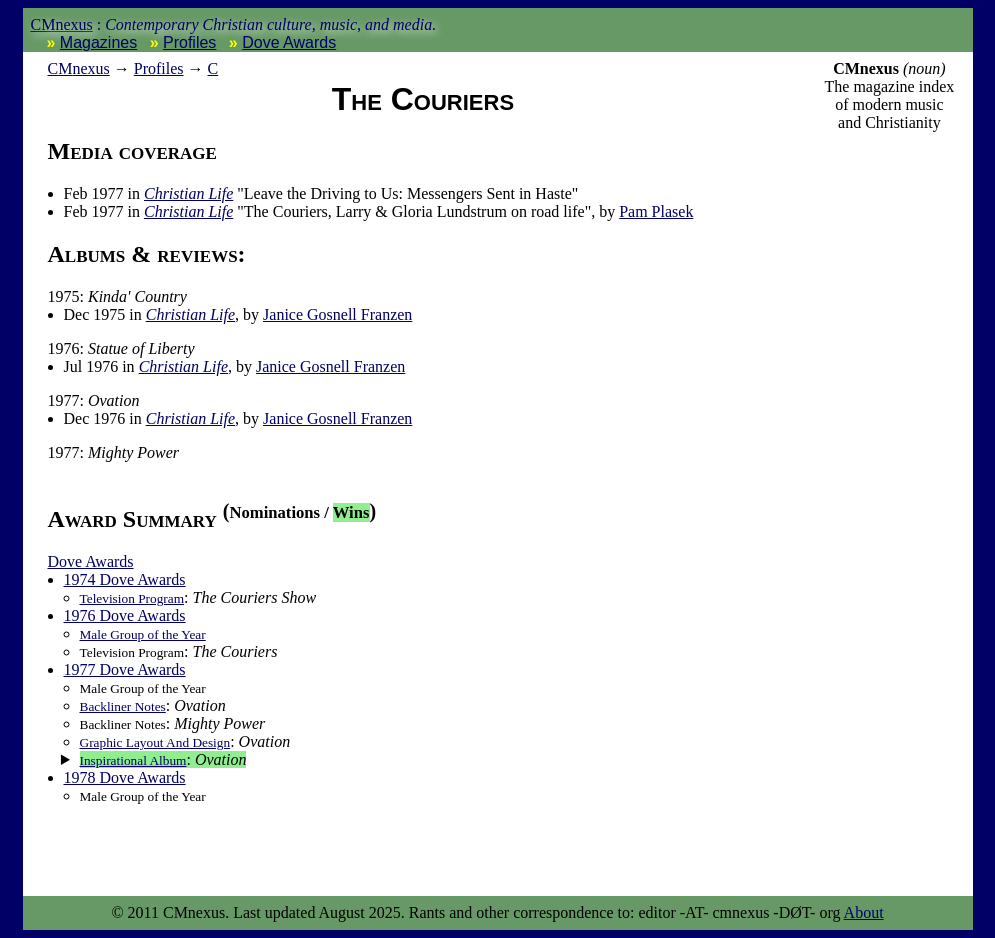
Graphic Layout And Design (155, 742)
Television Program (132, 598)
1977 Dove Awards (125, 669)
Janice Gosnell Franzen (337, 314)
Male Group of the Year (143, 634)
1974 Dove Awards (125, 579)
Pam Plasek (656, 211)
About (864, 912)
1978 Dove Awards (125, 777)
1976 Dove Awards (125, 615)
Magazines (98, 42)
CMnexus (62, 24)
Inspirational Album (133, 760)
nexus (79, 68)
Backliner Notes (123, 706)
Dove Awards (289, 42)
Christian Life (188, 193)
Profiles (189, 42)
